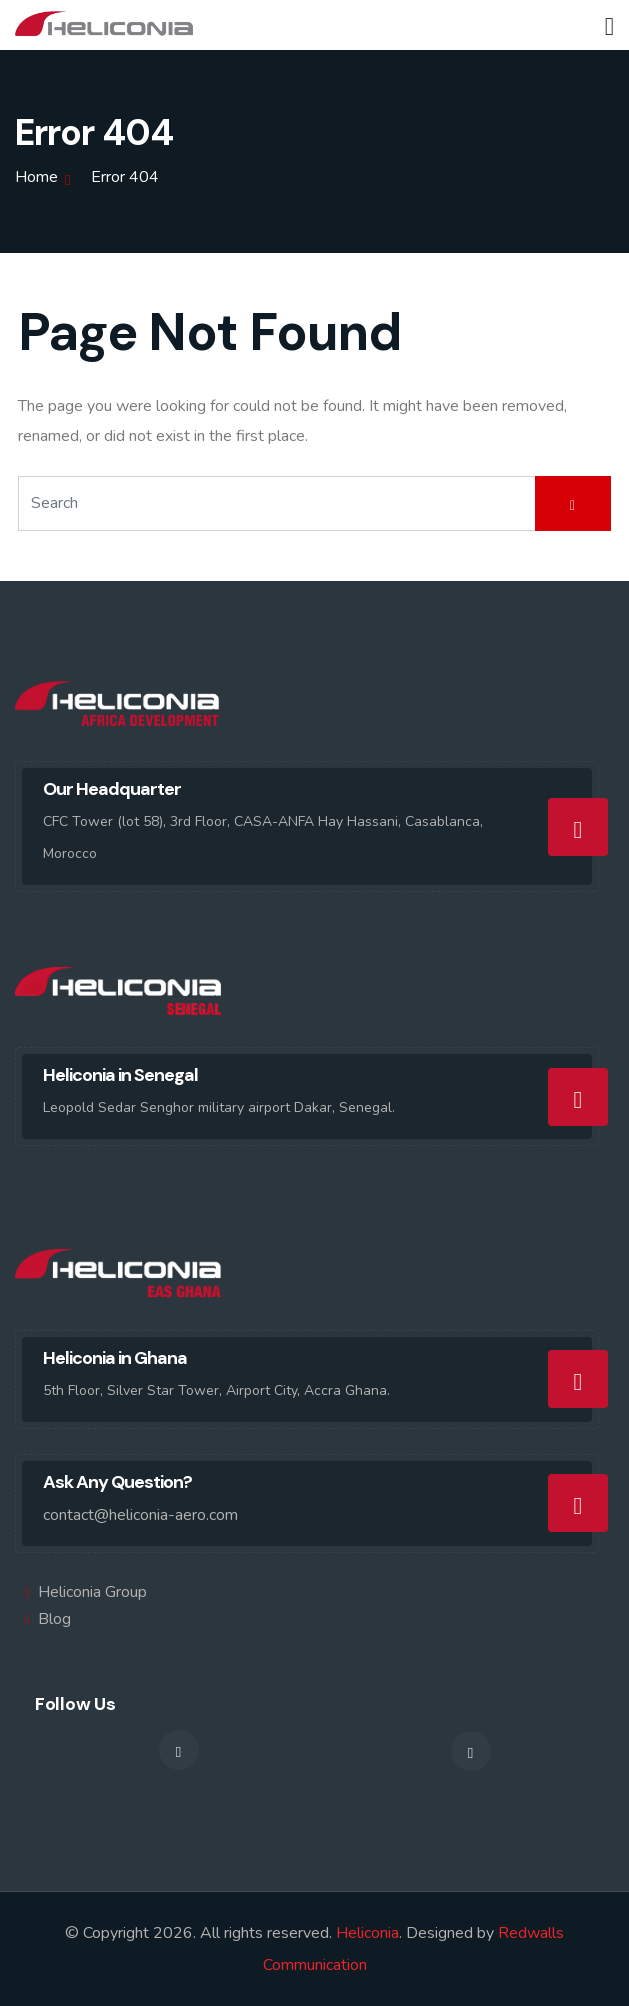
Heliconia (367, 1933)
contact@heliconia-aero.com (140, 1515)
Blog (54, 1619)
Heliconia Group (92, 1592)
